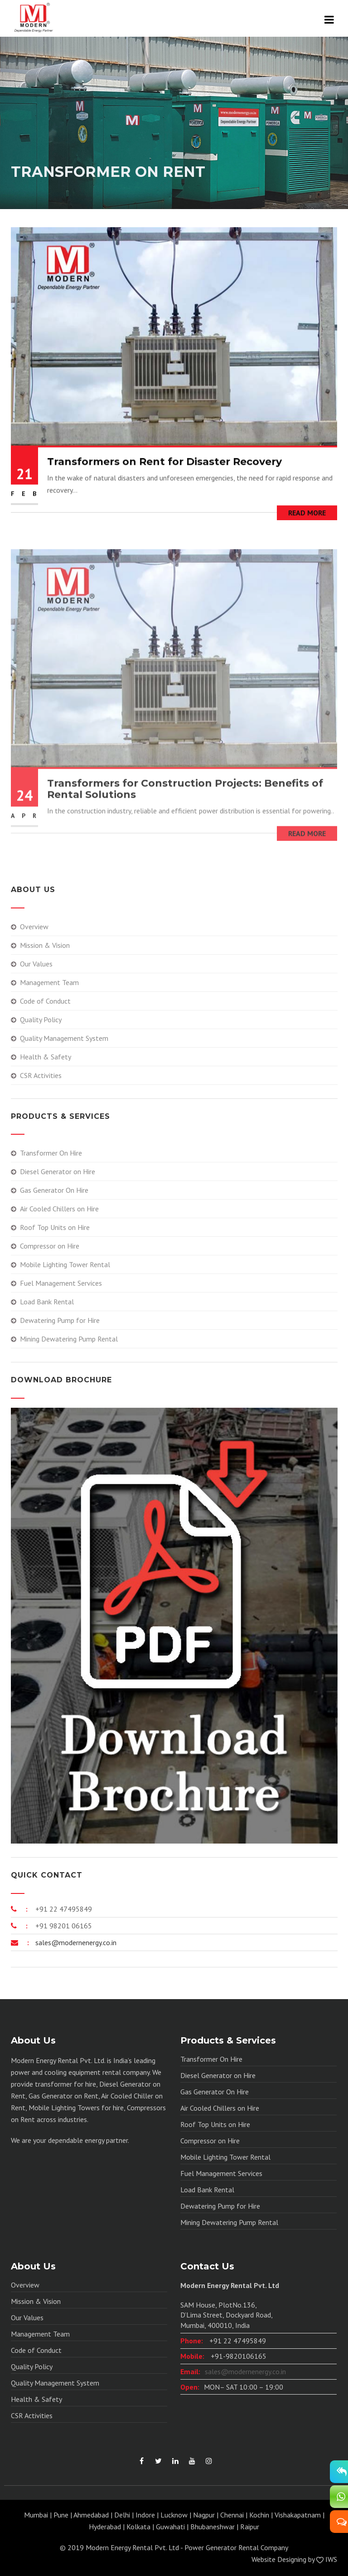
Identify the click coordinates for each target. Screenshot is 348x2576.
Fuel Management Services (61, 1283)
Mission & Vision (45, 945)
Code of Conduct (45, 1000)
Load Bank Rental (47, 1301)
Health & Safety (45, 1056)
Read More (307, 514)
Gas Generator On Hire (54, 1190)
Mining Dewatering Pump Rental (69, 1338)
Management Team (49, 982)
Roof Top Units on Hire (55, 1227)
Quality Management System (64, 1038)
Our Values (36, 963)
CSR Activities (41, 1075)
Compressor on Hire (49, 1245)
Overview (34, 926)
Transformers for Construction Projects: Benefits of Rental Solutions (185, 802)
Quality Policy (41, 1019)
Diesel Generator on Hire (57, 1171)
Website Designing (278, 2559)
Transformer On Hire (51, 1152)
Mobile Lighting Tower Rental (65, 1264)
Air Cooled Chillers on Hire (59, 1208)
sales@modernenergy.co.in (75, 1942)
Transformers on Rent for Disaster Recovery (164, 464)
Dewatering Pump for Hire (60, 1320)
